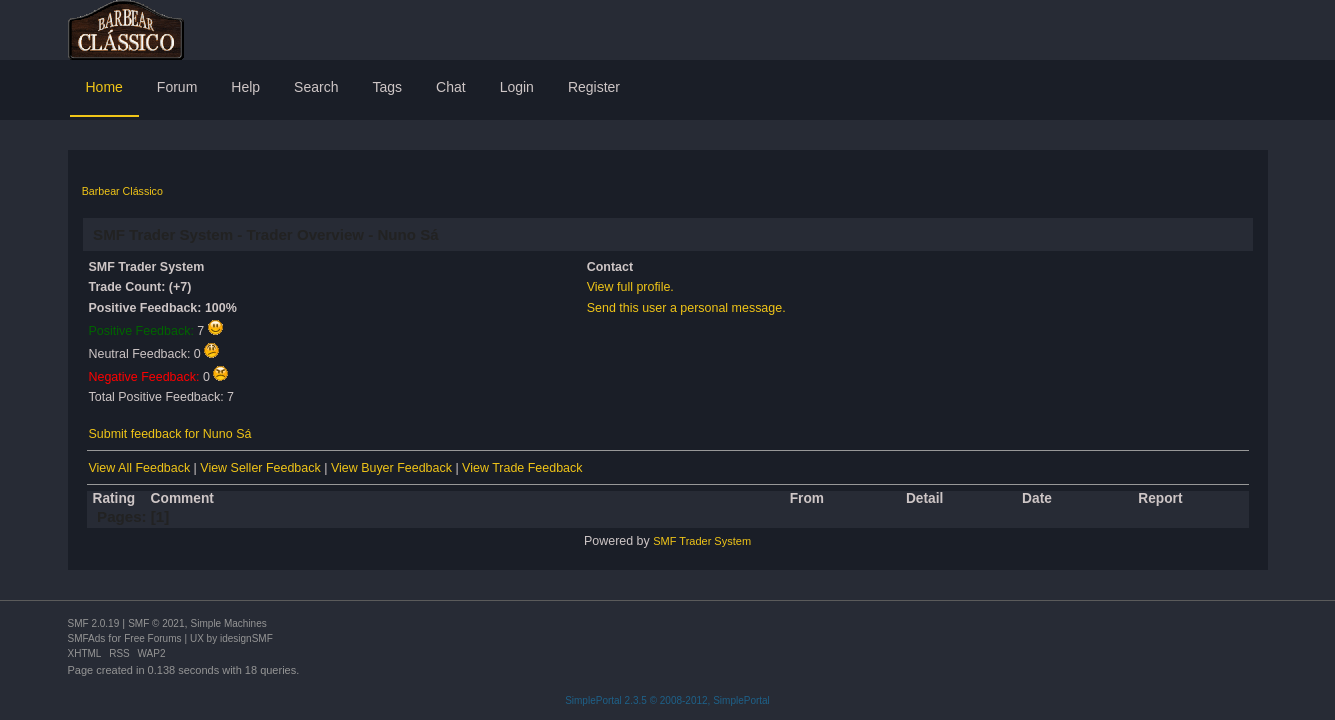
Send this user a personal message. (686, 308)
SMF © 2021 (156, 623)
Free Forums (152, 638)
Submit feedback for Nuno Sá (170, 434)
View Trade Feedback (522, 468)
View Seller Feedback (260, 468)
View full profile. (630, 287)
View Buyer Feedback (391, 468)
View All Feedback (140, 468)
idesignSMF (246, 638)
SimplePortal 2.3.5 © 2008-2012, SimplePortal (667, 700)
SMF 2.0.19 (94, 623)
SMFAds (87, 638)
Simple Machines (229, 623)
